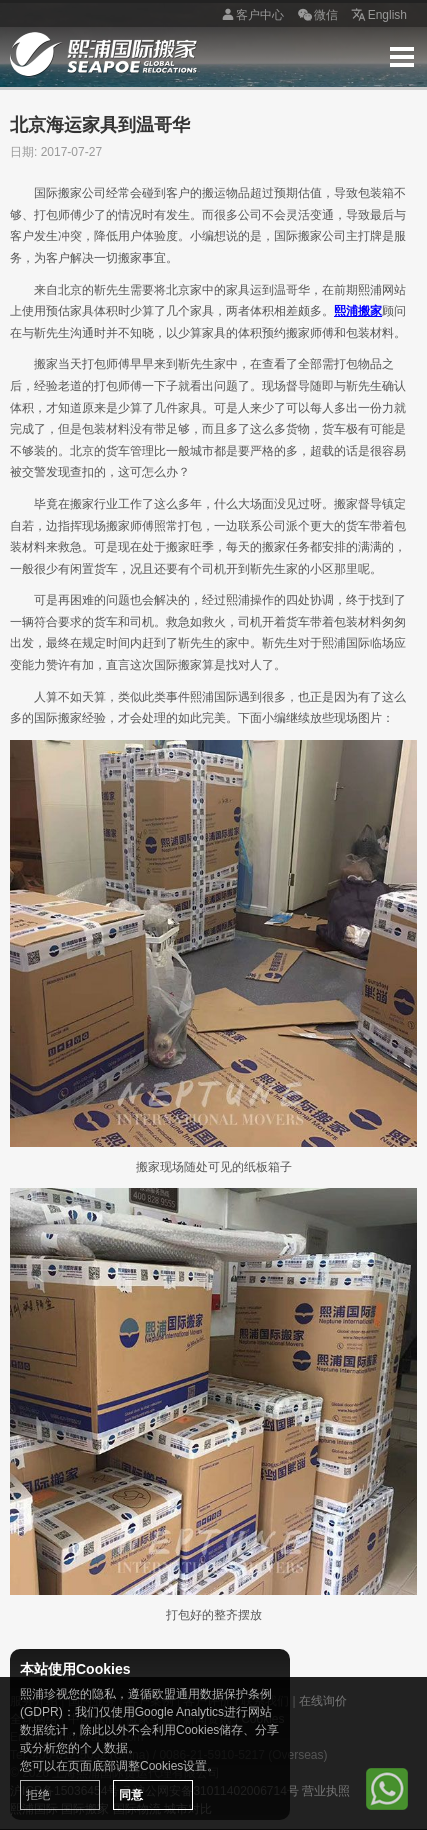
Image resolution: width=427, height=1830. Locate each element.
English (377, 16)
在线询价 (323, 1701)
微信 (316, 16)
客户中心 (250, 16)
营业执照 (326, 1791)
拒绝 (38, 1795)
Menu (402, 57)
